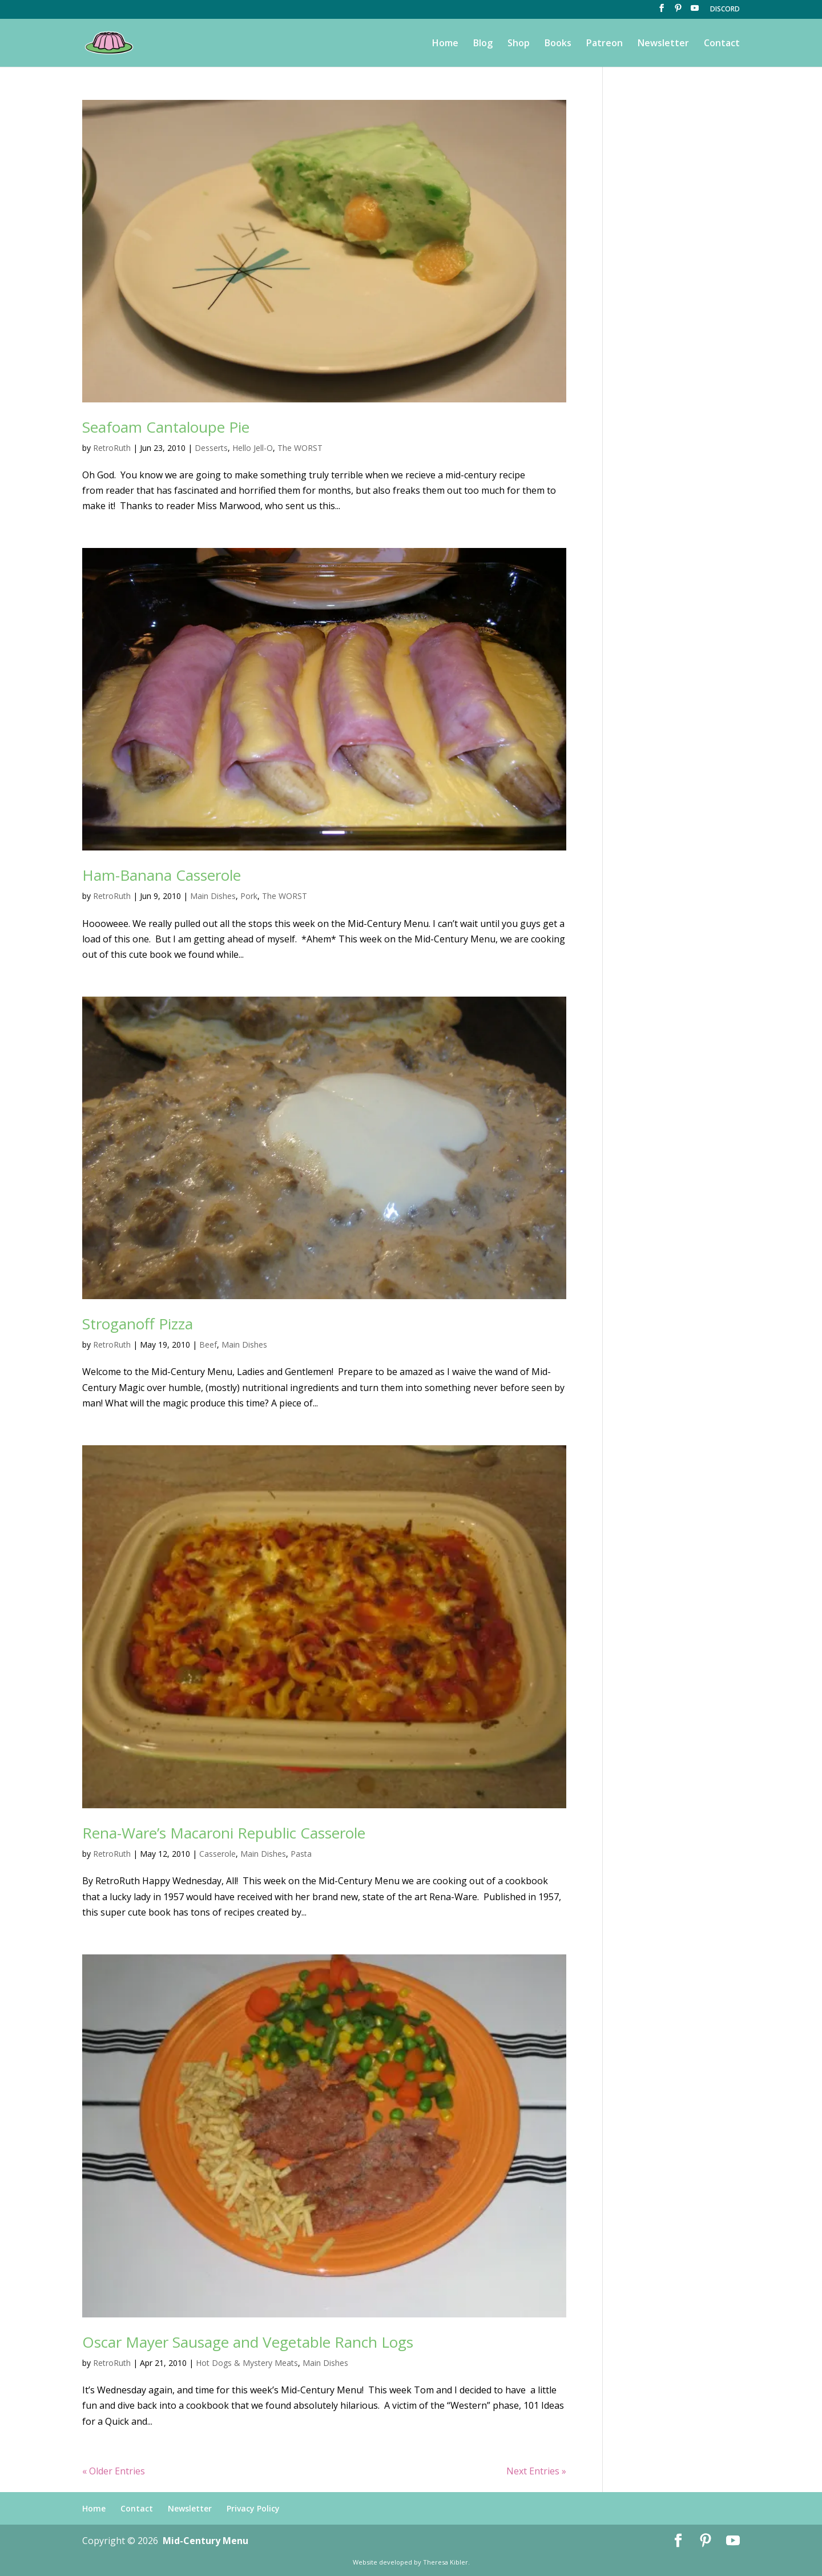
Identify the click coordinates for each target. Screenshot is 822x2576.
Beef (208, 1344)
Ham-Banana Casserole (161, 875)
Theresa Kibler (445, 2562)
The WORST (300, 447)
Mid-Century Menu (205, 2540)
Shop (518, 44)
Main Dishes (213, 895)
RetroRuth (112, 447)
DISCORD (725, 10)
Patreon (604, 44)
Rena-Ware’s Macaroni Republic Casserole (223, 1833)
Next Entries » (536, 2471)
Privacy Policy (253, 2508)
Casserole (217, 1853)
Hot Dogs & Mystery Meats (247, 2362)
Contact (722, 44)
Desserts (211, 447)
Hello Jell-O (252, 447)
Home (445, 44)
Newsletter (663, 44)
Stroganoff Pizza (137, 1323)
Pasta (301, 1853)
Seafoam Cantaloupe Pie (165, 427)
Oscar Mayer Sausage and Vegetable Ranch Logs (247, 2342)
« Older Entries (113, 2471)
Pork (248, 895)
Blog (483, 44)
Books (558, 44)
